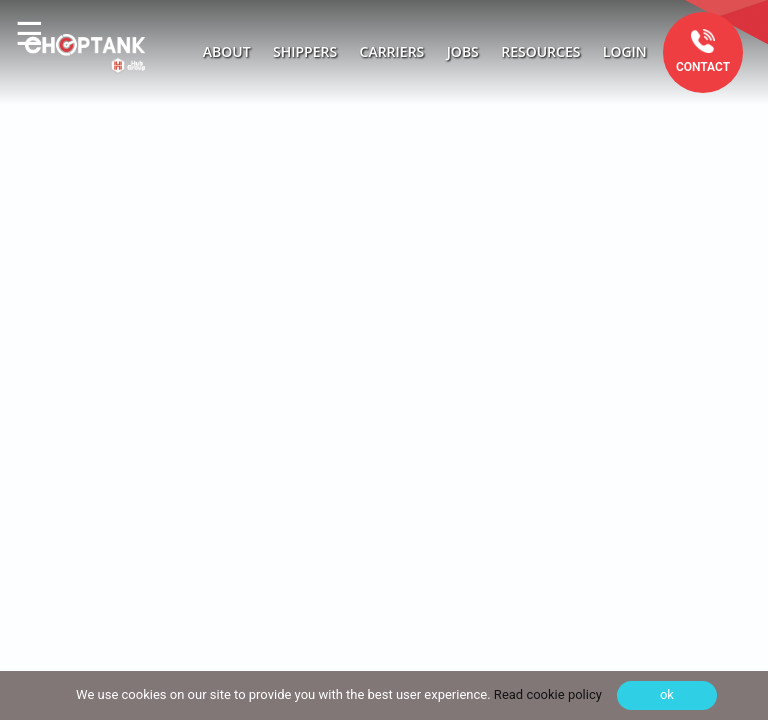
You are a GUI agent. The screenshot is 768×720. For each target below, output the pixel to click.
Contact (703, 67)
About (227, 51)
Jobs (463, 51)
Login (625, 51)
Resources (540, 51)
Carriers (392, 51)
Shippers (305, 51)
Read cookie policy (546, 694)
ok (667, 694)
